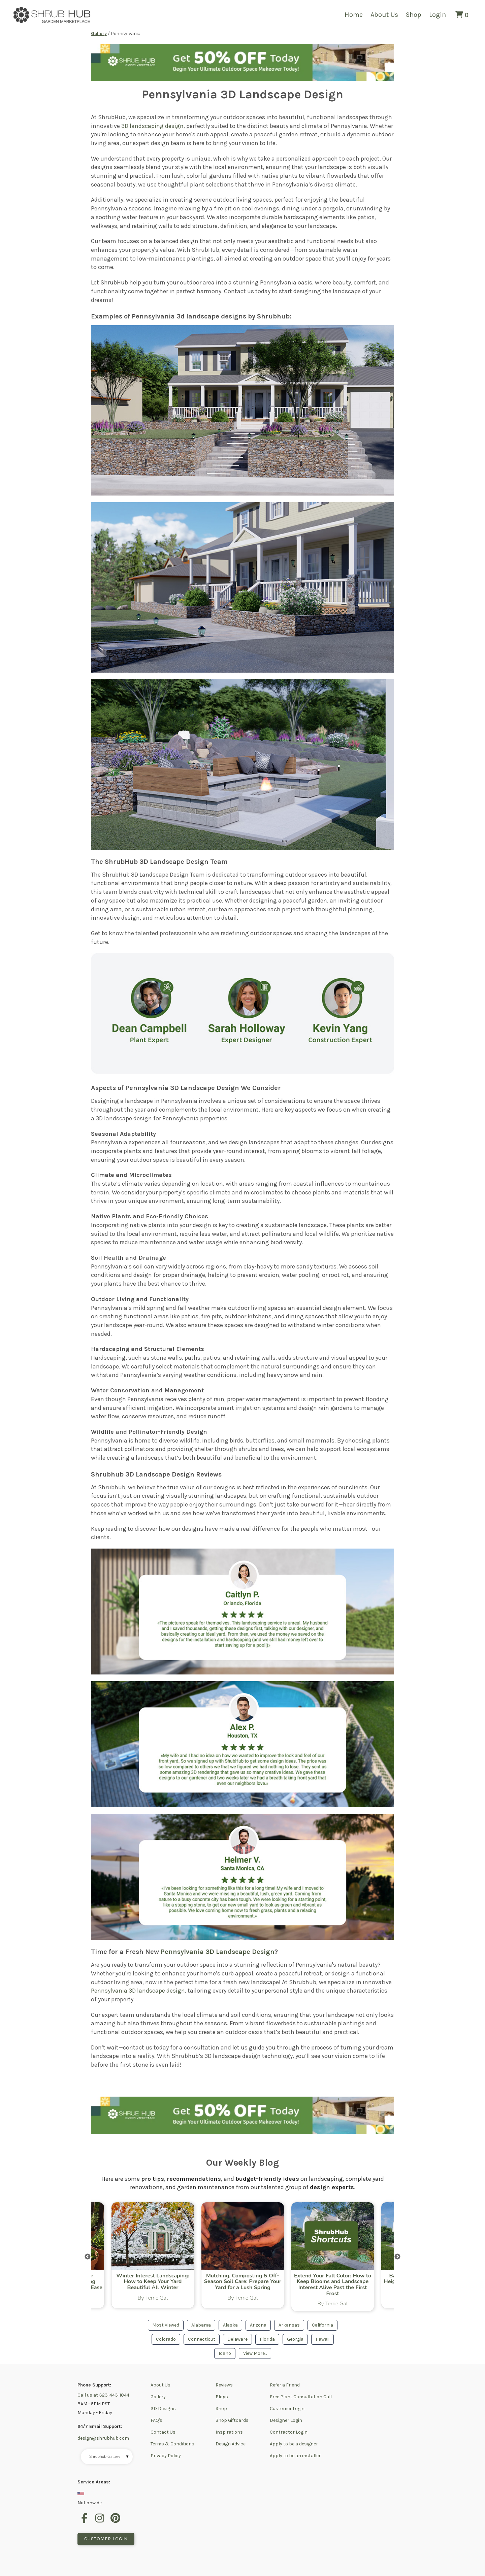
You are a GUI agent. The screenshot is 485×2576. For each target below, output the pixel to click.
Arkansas (289, 2325)
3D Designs (163, 2408)
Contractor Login (289, 2432)
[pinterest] (115, 2522)
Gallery (158, 2397)
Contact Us (163, 2432)
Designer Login (286, 2420)
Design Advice (231, 2444)
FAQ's (156, 2420)
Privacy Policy (166, 2456)
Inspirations (229, 2432)
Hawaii (322, 2339)
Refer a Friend (285, 2385)
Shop (413, 15)
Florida (267, 2339)
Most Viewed (165, 2325)
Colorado (166, 2339)
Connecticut (201, 2339)
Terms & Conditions (172, 2444)
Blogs (222, 2397)
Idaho (225, 2353)
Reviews (224, 2385)
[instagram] (100, 2522)
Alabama (201, 2325)
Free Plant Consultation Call (301, 2397)
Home (354, 15)
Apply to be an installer (295, 2456)
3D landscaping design (152, 126)
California (322, 2325)
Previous (87, 2256)
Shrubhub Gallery (109, 2456)
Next (397, 2256)
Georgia (295, 2339)
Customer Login (287, 2408)
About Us (384, 15)
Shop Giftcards (232, 2420)
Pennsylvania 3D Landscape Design (217, 1952)
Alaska (230, 2325)
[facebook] (85, 2522)
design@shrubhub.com (103, 2438)
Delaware (237, 2339)
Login (437, 15)
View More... (255, 2353)
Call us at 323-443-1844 (103, 2395)
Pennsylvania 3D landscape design (138, 1990)
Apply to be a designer (294, 2444)
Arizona (258, 2325)
